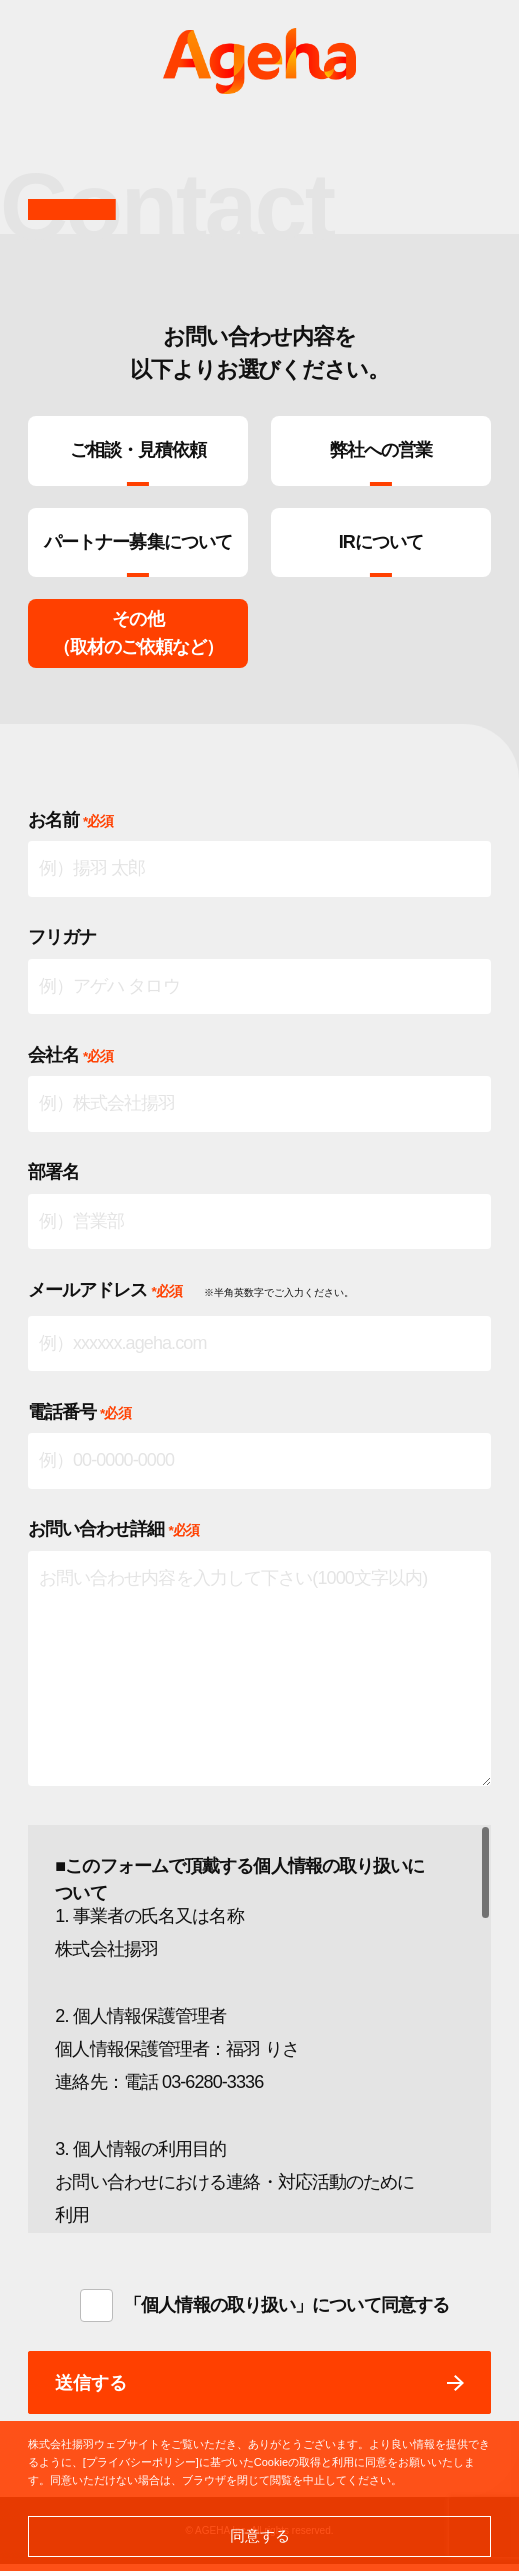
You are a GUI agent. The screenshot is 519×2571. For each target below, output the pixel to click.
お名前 (71, 827)
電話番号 (79, 1419)
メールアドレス (105, 1297)
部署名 (53, 1179)
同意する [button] (260, 2535)
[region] (260, 2036)
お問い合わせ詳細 (113, 1536)
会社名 (71, 1062)
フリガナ (62, 944)
